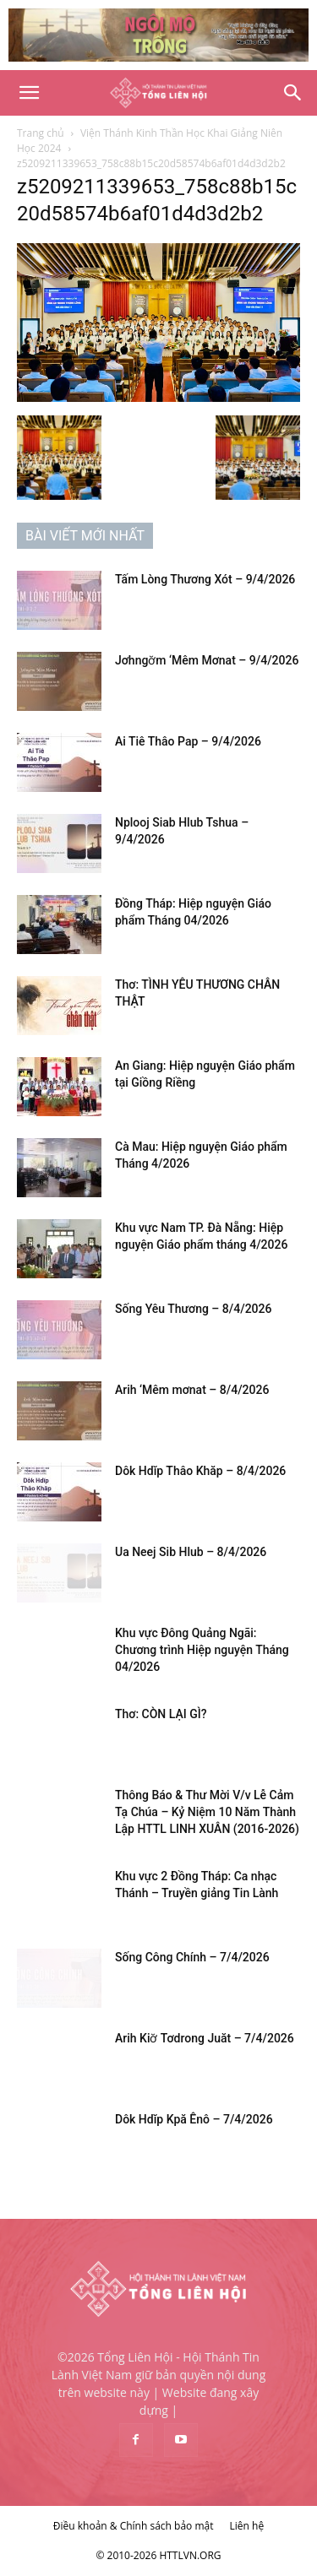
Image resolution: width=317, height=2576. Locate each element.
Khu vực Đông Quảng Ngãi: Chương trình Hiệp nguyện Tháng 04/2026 (202, 1649)
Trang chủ (40, 133)
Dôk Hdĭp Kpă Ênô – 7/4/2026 (194, 2119)
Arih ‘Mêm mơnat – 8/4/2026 (192, 1389)
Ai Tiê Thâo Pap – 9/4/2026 (188, 741)
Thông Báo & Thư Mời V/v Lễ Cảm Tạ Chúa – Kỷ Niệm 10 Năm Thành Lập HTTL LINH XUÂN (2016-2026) (207, 1812)
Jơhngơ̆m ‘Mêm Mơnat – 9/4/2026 (206, 660)
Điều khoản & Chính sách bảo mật (133, 2526)
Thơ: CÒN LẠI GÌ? (160, 1714)
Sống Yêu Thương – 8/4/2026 (193, 1308)
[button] (29, 93)
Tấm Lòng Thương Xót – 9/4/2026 (205, 579)
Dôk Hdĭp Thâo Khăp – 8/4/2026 (200, 1471)
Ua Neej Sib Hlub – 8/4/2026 (190, 1552)
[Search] (293, 93)
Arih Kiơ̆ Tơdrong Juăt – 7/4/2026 (204, 2038)
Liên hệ (247, 2526)
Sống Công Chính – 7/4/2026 (192, 1957)
